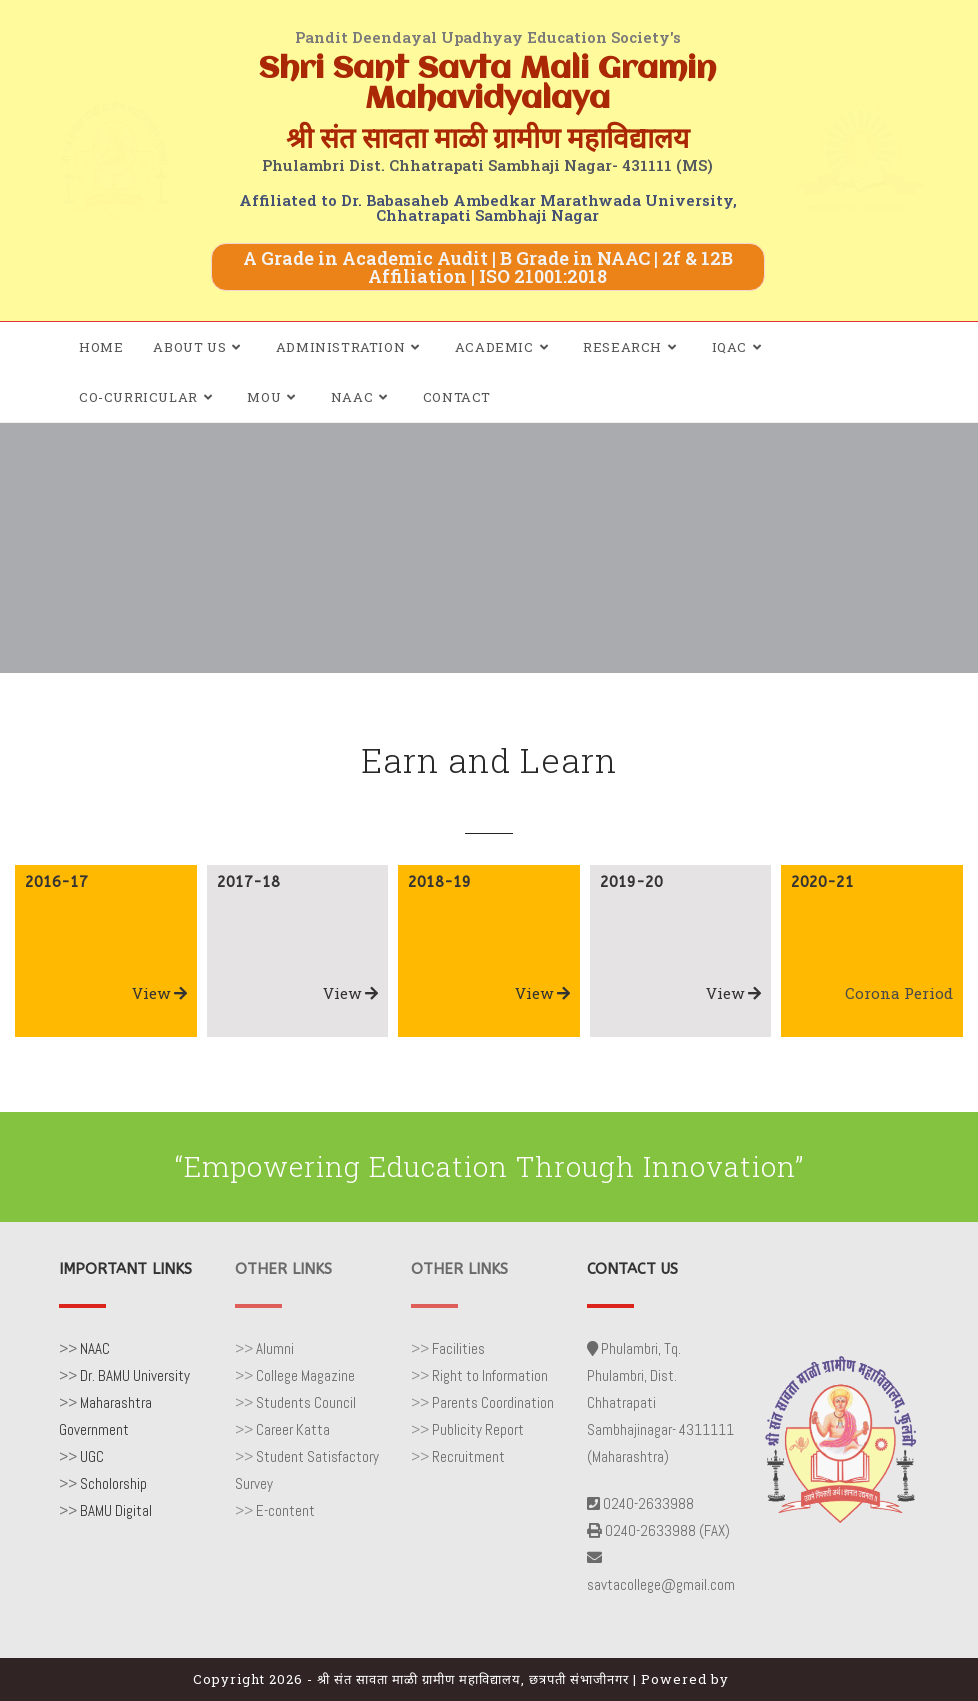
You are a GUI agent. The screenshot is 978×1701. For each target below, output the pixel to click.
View (159, 993)
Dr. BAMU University (135, 1375)
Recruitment (468, 1456)
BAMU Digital (116, 1510)
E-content (285, 1510)
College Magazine (305, 1375)
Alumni (275, 1348)
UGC (92, 1456)
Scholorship (113, 1483)
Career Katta (293, 1429)
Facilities (458, 1348)
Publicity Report (478, 1429)
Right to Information (490, 1375)
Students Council (306, 1402)
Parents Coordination (493, 1402)
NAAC (95, 1348)
